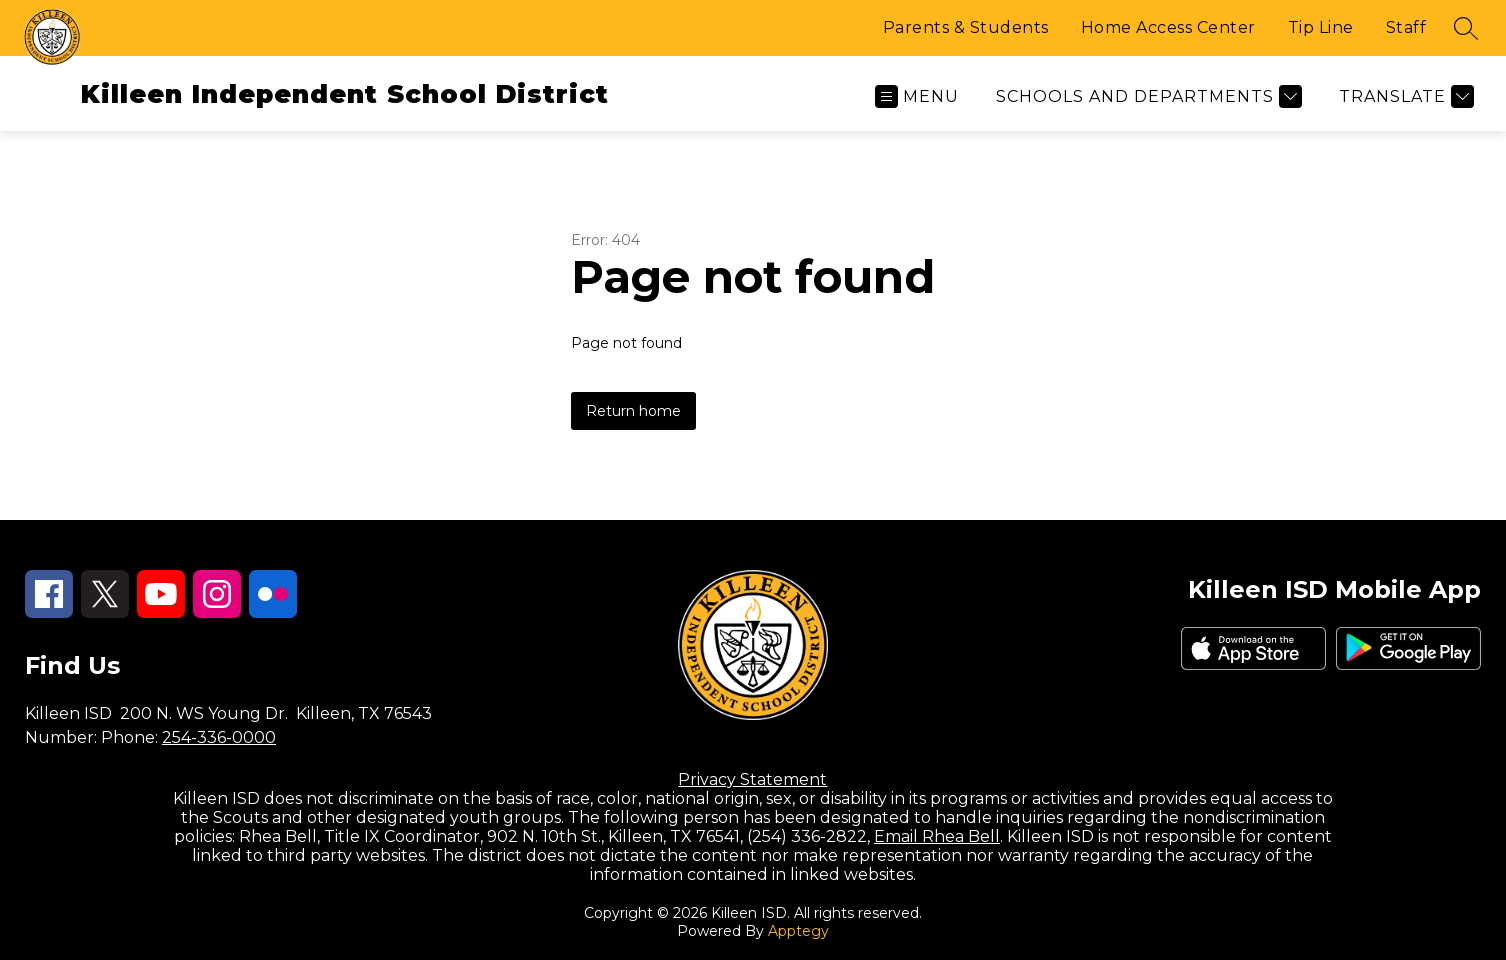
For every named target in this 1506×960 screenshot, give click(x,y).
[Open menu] (917, 96)
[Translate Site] (1404, 96)
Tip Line (1321, 27)
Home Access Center (1168, 27)
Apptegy (798, 931)
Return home (633, 411)
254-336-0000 (219, 737)
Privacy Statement (752, 779)
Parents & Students (966, 27)
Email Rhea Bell (937, 836)
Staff (1406, 27)
